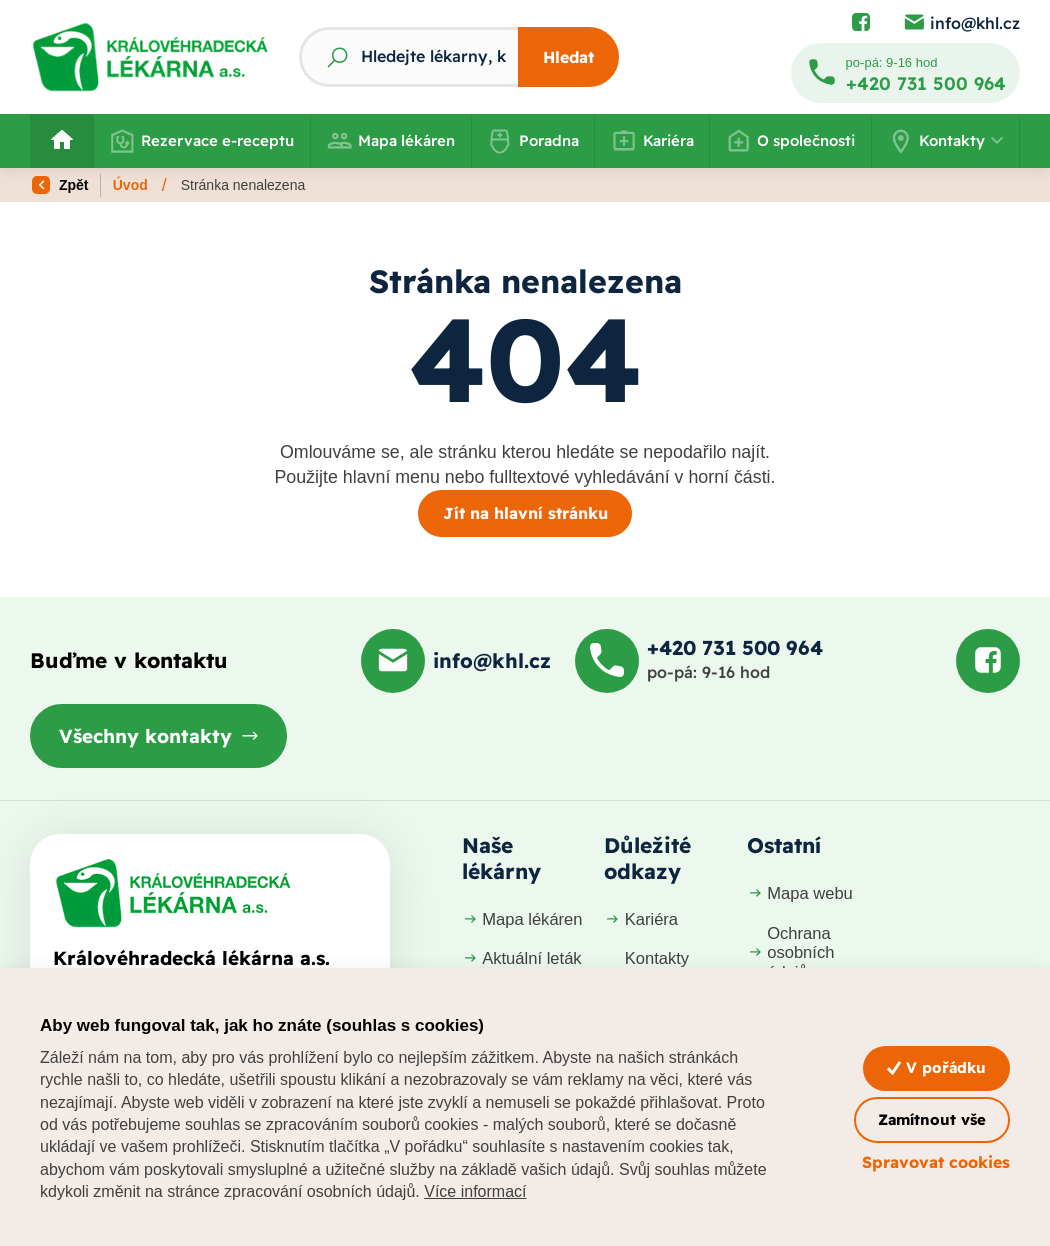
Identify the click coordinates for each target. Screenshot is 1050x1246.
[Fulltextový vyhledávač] (408, 57)
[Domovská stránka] (173, 893)
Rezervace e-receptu (202, 141)
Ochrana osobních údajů (791, 953)
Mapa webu (800, 893)
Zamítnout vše (932, 1119)
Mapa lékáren (390, 141)
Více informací (475, 1191)
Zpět (60, 185)
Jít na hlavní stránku (525, 513)
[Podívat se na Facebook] (861, 23)
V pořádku (936, 1067)
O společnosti (791, 141)
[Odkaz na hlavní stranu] (150, 57)
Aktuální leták (522, 958)
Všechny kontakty (145, 736)
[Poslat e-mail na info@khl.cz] (961, 23)
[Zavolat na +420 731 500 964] (905, 73)
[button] (945, 141)
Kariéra (652, 141)
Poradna (533, 141)
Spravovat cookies (936, 1162)
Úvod (130, 185)
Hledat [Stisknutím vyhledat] (568, 57)
